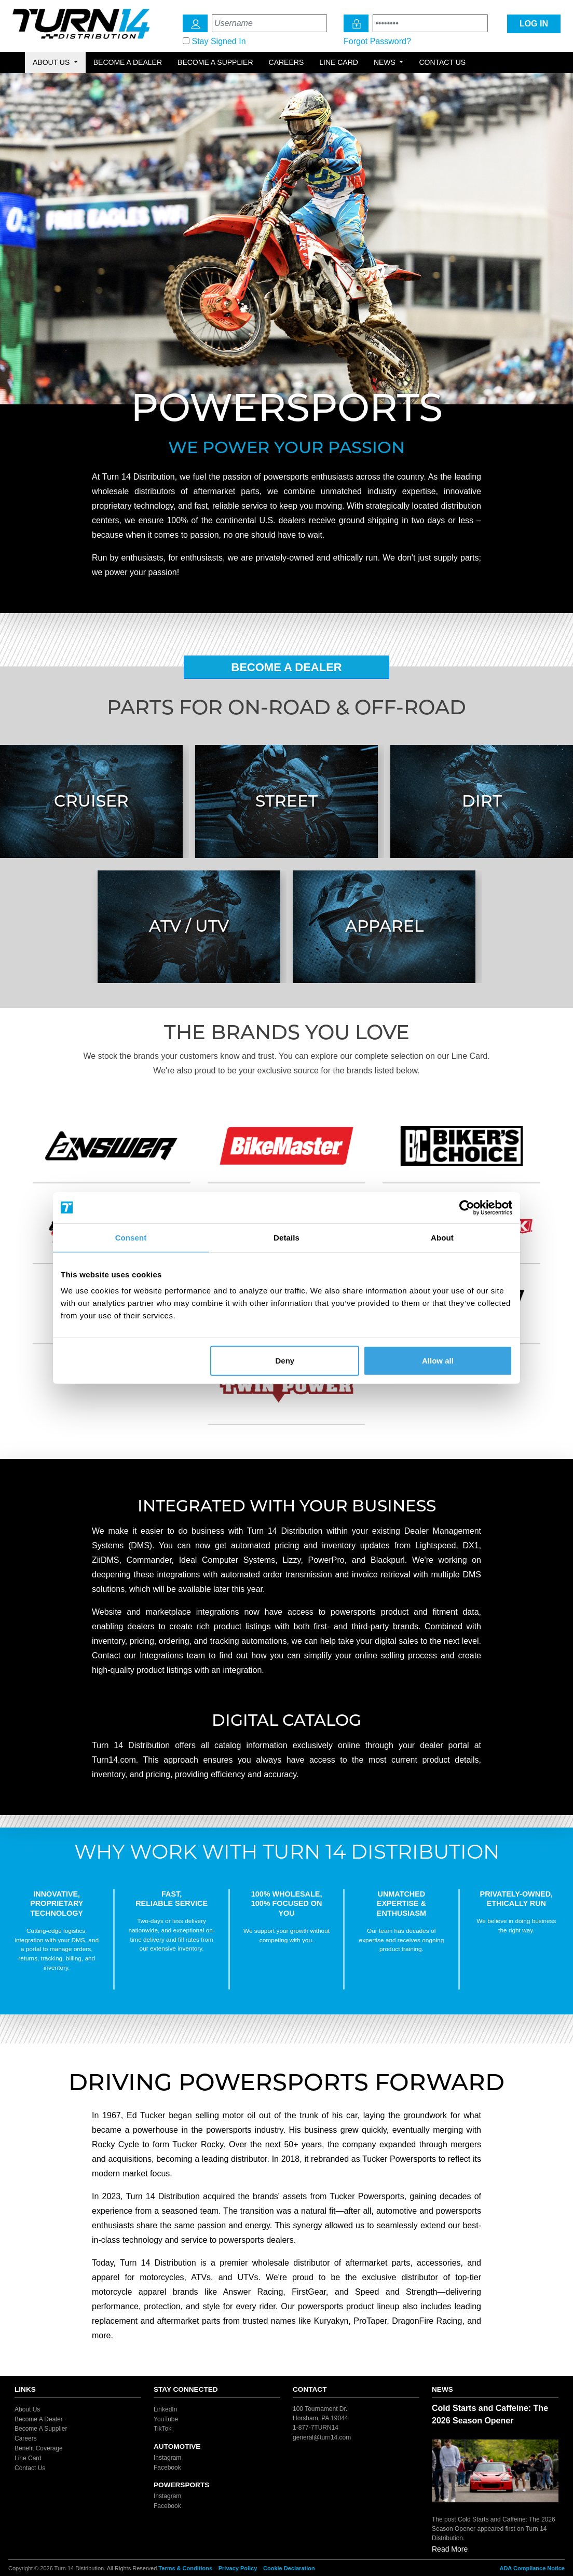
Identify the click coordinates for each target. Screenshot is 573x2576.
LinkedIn (165, 2409)
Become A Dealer (286, 667)
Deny (285, 1360)
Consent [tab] (131, 1237)
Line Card (338, 62)
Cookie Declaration (289, 2568)
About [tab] (442, 1237)
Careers (286, 62)
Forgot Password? (377, 41)
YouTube (166, 2418)
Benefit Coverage (39, 2448)
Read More (450, 2549)
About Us (27, 2409)
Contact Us (442, 62)
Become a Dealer (127, 62)
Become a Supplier (215, 62)
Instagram (167, 2457)
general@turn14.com (322, 2437)
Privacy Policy (238, 2568)
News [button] (386, 62)
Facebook (167, 2467)
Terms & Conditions (185, 2568)
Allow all (438, 1360)
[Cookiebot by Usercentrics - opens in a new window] (466, 1207)
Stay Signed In (218, 41)
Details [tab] (286, 1237)
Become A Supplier (41, 2428)
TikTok (162, 2428)
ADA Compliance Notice (532, 2568)
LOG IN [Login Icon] (534, 23)
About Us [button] (52, 62)
